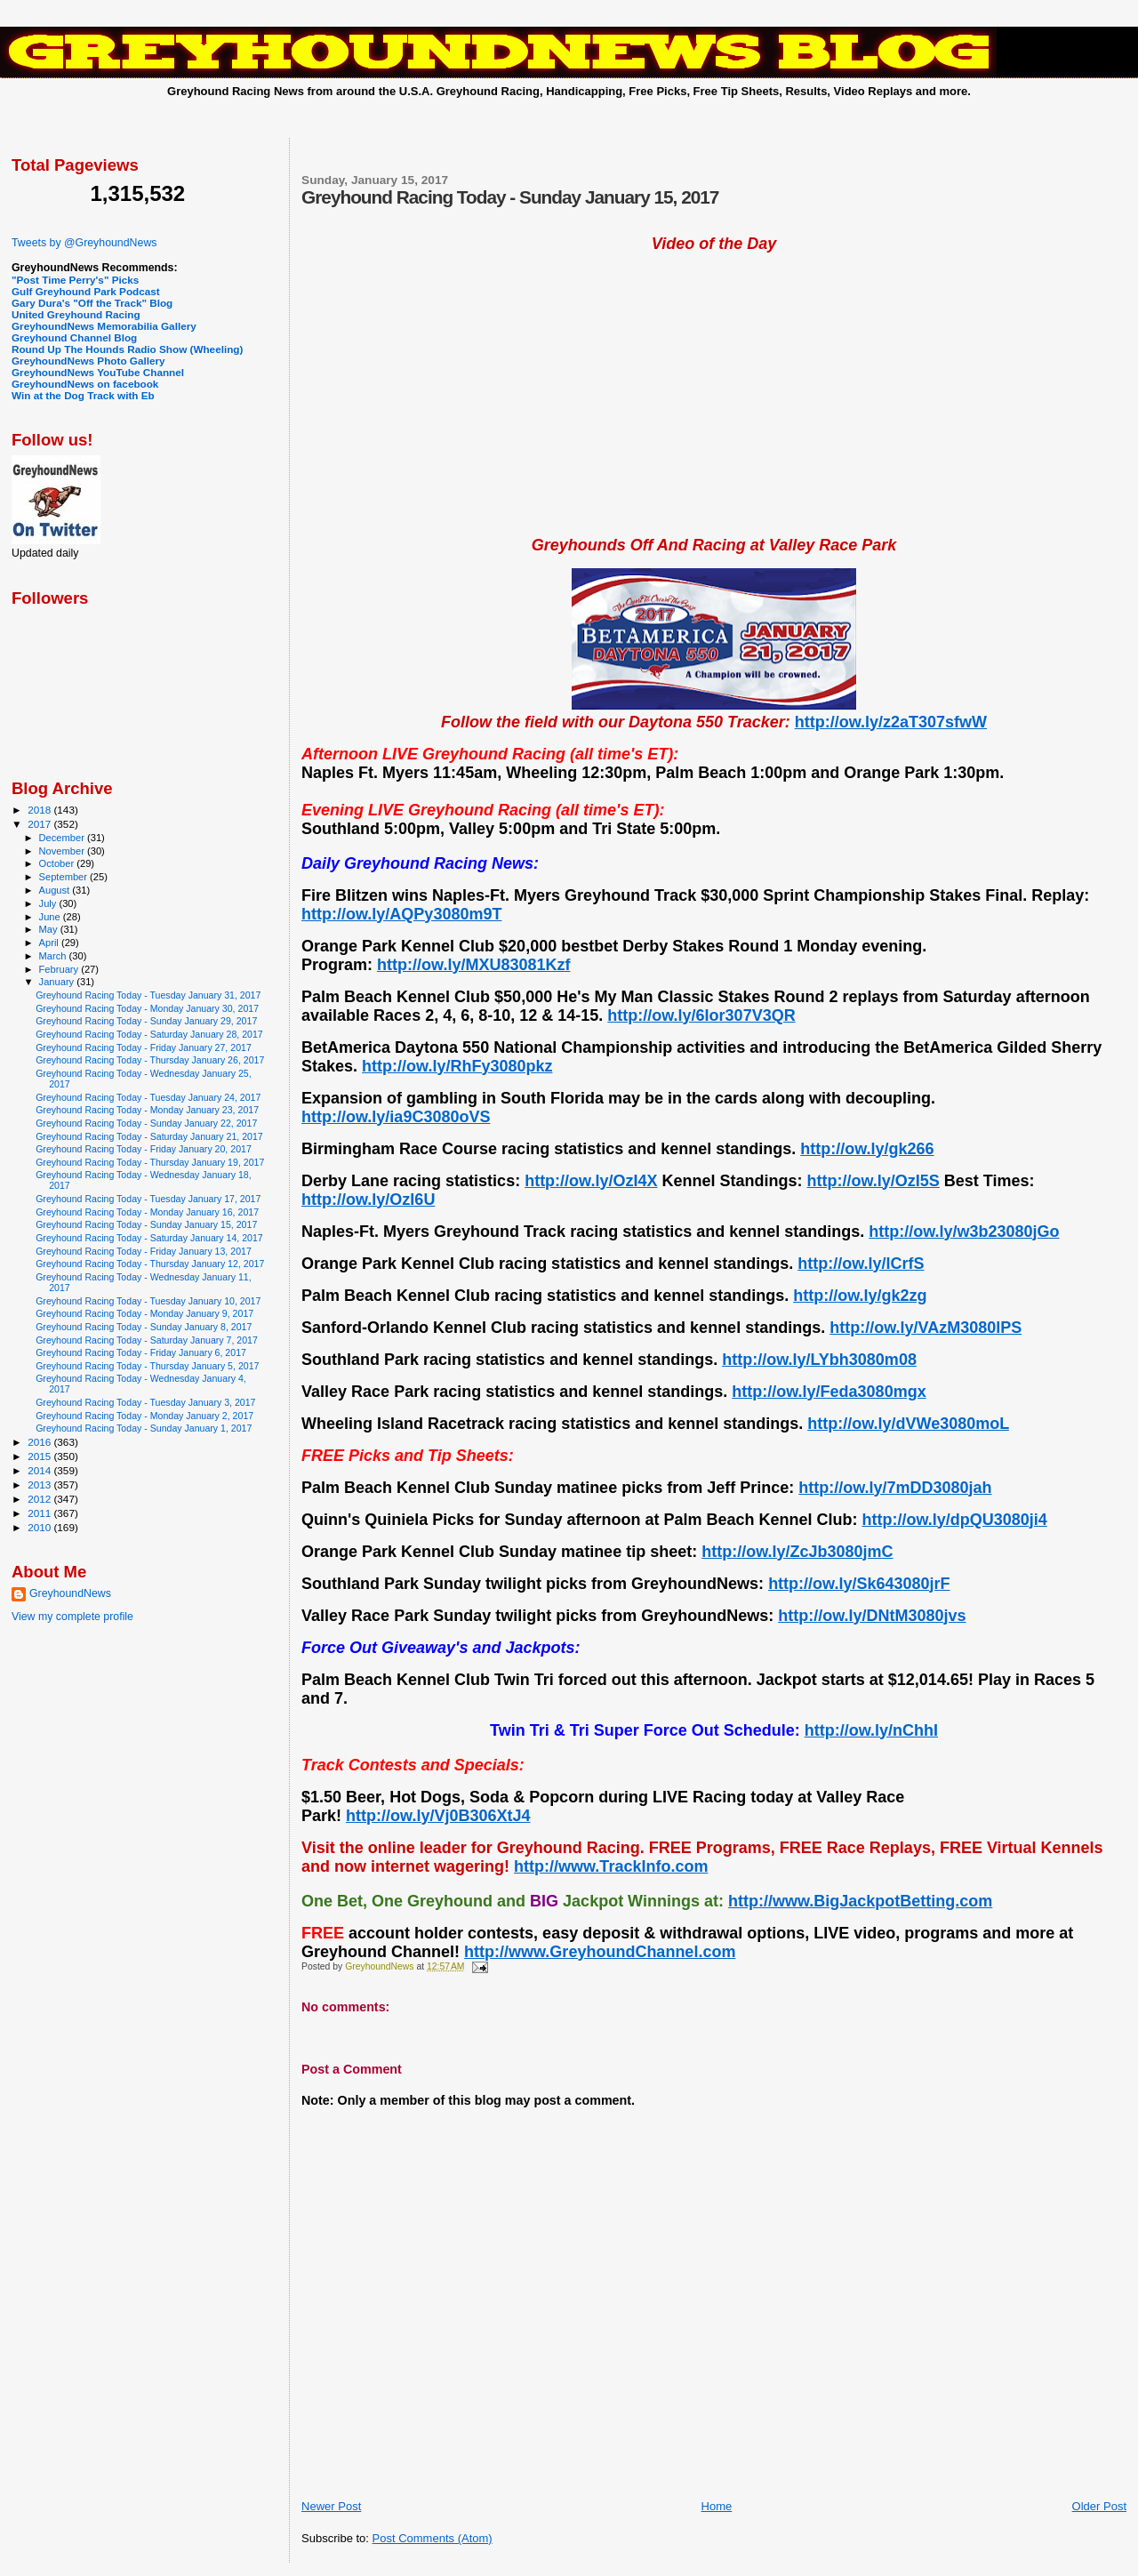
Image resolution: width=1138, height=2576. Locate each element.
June (51, 916)
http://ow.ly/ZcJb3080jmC (797, 1552)
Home (717, 2506)
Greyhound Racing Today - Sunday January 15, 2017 (146, 1224)
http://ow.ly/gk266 (867, 1149)
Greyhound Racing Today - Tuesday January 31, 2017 (148, 995)
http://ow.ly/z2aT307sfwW (891, 722)
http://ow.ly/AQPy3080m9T (401, 914)
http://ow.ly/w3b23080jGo (964, 1231)
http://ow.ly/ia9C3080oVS (395, 1117)
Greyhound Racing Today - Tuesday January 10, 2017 (148, 1301)
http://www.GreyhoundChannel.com (599, 1952)
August (56, 890)
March (54, 956)
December (63, 837)
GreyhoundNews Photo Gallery (88, 360)
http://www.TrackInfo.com (611, 1866)
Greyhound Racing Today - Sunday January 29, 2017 (146, 1020)
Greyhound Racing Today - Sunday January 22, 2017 (146, 1123)
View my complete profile (72, 1616)
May (49, 929)
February (60, 969)
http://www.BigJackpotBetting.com (860, 1901)
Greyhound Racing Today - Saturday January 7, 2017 (147, 1340)
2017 (40, 824)
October (58, 863)
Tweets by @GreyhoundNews (84, 243)
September (65, 876)
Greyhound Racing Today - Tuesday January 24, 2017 (148, 1097)
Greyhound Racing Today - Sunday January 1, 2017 (144, 1428)
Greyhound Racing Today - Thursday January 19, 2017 (150, 1162)
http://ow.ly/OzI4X (591, 1181)
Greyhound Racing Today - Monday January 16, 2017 (147, 1212)
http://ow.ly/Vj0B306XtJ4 (438, 1816)
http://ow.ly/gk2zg (859, 1295)
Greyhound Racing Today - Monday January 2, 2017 (144, 1415)
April (50, 942)
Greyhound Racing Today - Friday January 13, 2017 (144, 1251)
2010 (40, 1527)
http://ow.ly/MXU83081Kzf (473, 965)
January (58, 981)
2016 (40, 1442)
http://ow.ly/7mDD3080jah (894, 1488)
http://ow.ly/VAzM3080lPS (925, 1327)
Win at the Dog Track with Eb (83, 395)
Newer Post (331, 2506)
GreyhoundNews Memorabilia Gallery (104, 326)
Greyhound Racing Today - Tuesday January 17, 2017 (148, 1198)
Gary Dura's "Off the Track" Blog (92, 303)
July (49, 903)
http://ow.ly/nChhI (871, 1730)
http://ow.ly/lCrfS (860, 1263)
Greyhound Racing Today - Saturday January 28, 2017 (149, 1034)
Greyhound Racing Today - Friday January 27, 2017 (144, 1047)
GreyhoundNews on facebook (85, 383)
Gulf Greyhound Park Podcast (86, 291)
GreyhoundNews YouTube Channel (98, 372)
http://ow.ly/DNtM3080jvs (872, 1616)
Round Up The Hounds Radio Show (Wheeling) (127, 349)
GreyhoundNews (70, 1593)
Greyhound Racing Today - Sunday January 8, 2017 (144, 1326)
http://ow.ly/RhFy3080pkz (457, 1066)
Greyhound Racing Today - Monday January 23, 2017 (147, 1109)
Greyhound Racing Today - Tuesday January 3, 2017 (145, 1402)
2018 (40, 809)
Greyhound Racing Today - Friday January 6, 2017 (141, 1352)
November (63, 851)
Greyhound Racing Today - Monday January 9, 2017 (144, 1313)
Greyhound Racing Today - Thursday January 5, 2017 (147, 1365)
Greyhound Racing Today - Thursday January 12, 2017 (150, 1263)
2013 (40, 1484)
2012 (40, 1499)
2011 (40, 1513)
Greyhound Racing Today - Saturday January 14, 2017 (149, 1237)
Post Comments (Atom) (433, 2538)
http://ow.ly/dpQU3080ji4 (954, 1520)
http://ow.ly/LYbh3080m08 (819, 1359)
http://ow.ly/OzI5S (873, 1181)
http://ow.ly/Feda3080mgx (829, 1391)
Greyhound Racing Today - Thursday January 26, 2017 (150, 1060)
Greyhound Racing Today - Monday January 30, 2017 (147, 1008)
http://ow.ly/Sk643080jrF (859, 1584)
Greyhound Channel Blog (74, 337)
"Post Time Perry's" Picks (75, 279)
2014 (40, 1470)
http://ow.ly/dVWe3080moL (908, 1423)
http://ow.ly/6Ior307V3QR (701, 1015)
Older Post (1099, 2506)
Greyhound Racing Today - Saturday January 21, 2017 (149, 1136)
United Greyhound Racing (76, 314)
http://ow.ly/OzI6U (368, 1199)
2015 (40, 1456)
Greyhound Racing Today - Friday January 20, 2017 (144, 1149)
